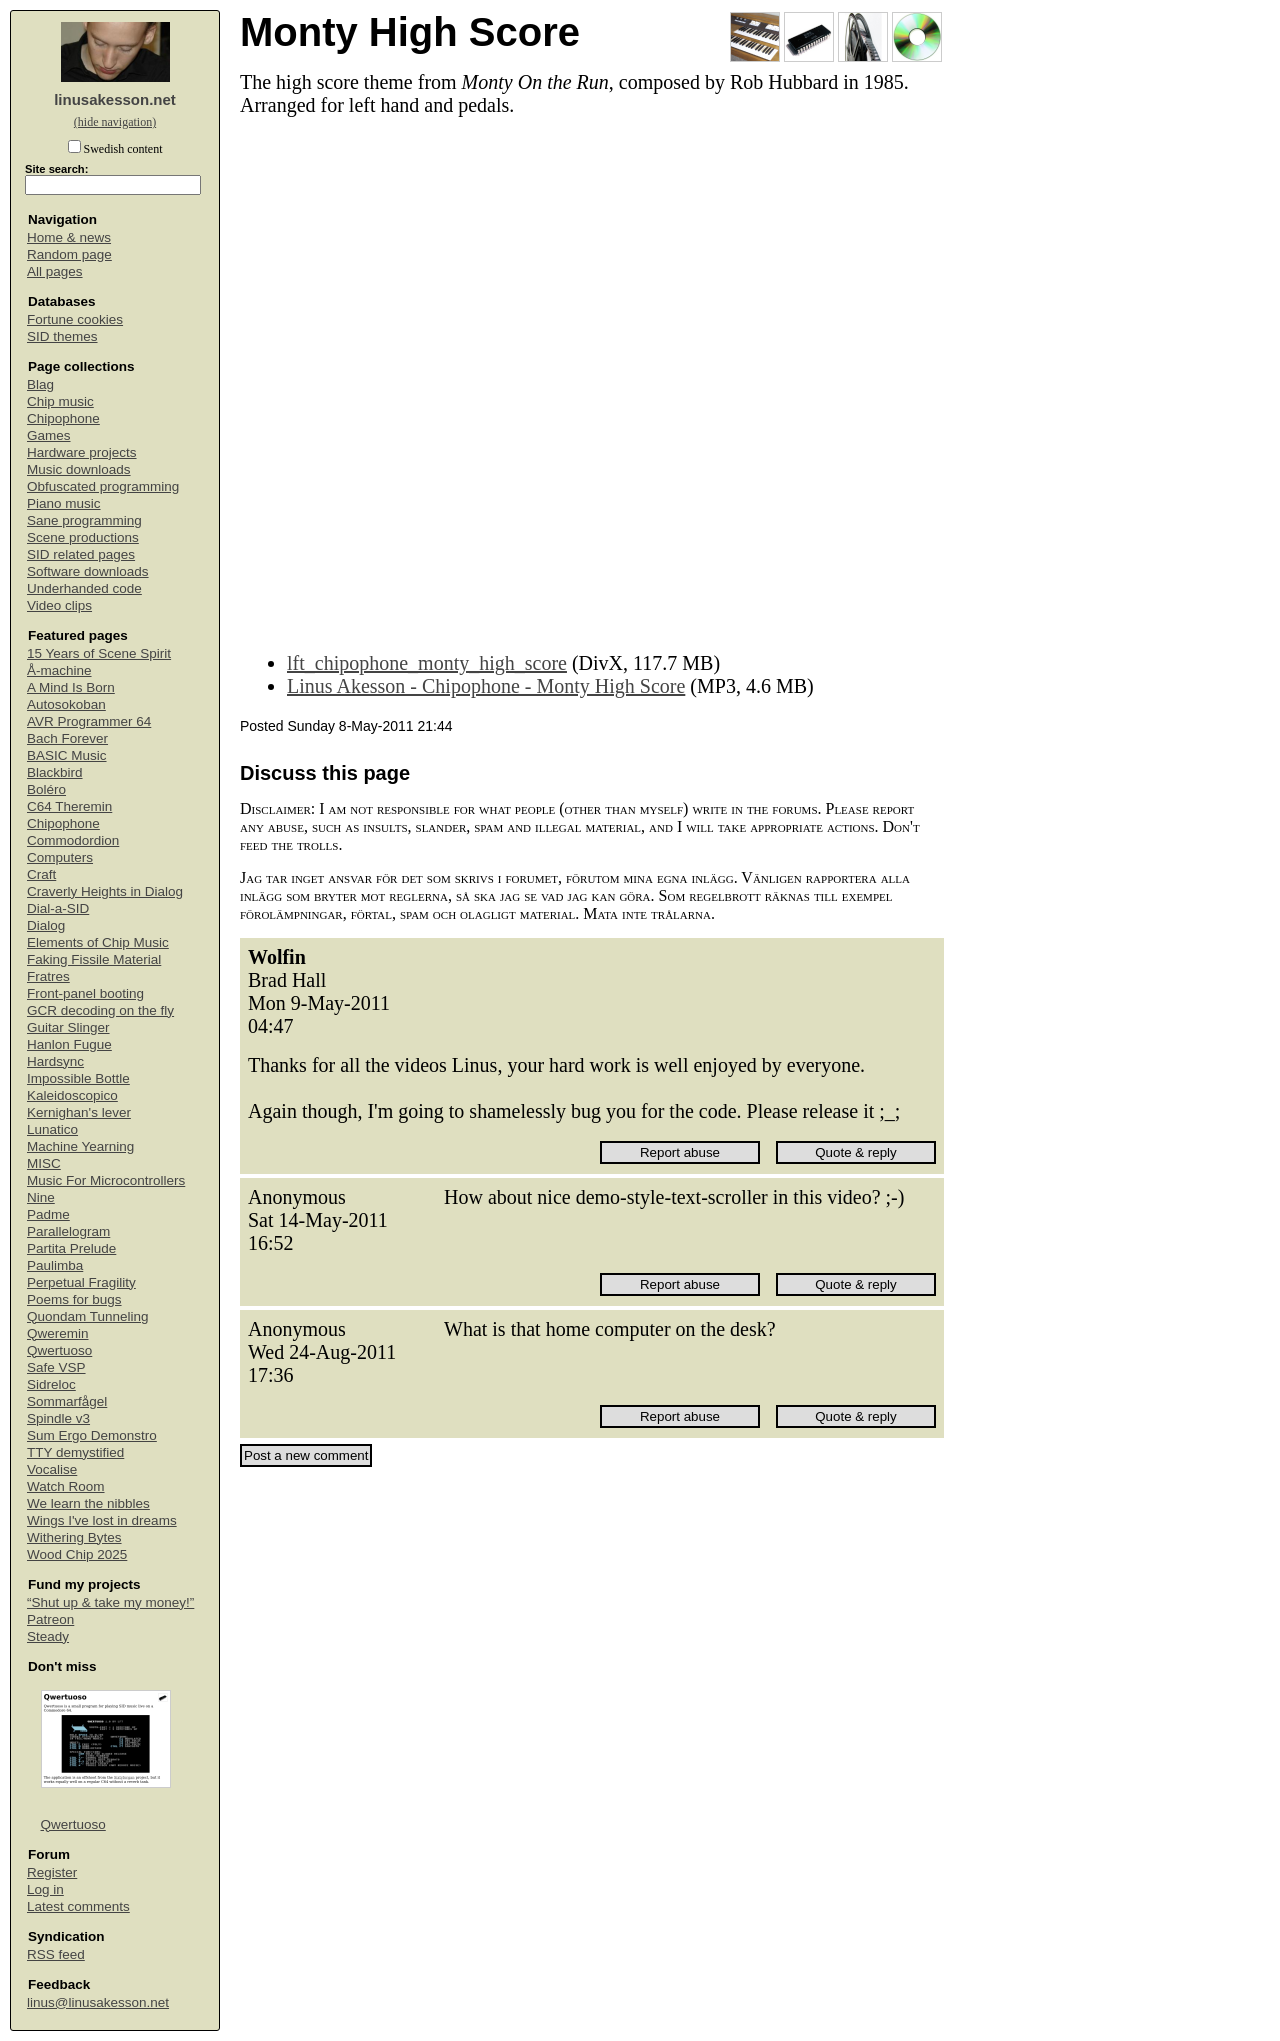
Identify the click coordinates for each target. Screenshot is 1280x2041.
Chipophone (63, 418)
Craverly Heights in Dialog (105, 891)
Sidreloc (51, 1384)
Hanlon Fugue (69, 1044)
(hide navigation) (115, 122)
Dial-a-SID (58, 908)
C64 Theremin (69, 806)
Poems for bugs (74, 1299)
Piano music (64, 503)
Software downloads (88, 571)
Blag (40, 384)
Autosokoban (66, 704)
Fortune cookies (75, 319)
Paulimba (55, 1265)
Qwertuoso (59, 1350)
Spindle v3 (58, 1418)
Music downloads (79, 469)
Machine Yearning (80, 1146)
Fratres (48, 976)
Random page (69, 254)
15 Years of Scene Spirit (99, 653)
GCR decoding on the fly (100, 1010)
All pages (55, 271)
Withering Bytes (74, 1537)
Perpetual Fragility (81, 1282)
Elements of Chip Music (98, 942)
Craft (41, 874)
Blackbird (55, 772)
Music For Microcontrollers (106, 1180)
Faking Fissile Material (94, 959)
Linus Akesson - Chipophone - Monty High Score (486, 686)
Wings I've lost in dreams (102, 1520)
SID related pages (81, 554)
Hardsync (55, 1061)
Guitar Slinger (68, 1027)
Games (49, 435)
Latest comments (78, 1906)
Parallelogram (68, 1231)
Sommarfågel (67, 1401)
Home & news (69, 237)
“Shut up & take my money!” (110, 1602)
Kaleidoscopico (72, 1095)
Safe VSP (56, 1367)
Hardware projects (82, 452)
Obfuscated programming (103, 486)
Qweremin (58, 1333)
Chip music (60, 401)
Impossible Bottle (78, 1078)
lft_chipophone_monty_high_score (427, 663)
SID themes (62, 336)
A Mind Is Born (71, 687)
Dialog (46, 925)
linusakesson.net (115, 99)
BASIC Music (67, 755)
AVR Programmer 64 (89, 721)
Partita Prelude (71, 1248)
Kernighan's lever (79, 1112)
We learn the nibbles (88, 1503)
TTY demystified (75, 1452)
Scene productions (83, 537)
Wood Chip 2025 (77, 1554)
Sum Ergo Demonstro (92, 1435)
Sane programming (84, 520)
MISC (44, 1163)
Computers (60, 857)
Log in (45, 1889)
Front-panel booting (85, 993)
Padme (48, 1214)
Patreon (50, 1619)
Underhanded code (84, 588)
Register (52, 1872)
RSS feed (56, 1954)
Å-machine (59, 670)
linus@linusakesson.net (98, 2002)
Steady (48, 1636)
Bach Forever (67, 738)
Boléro (46, 789)
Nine (41, 1197)
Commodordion (73, 840)
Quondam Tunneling (88, 1316)
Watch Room (66, 1486)
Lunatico (52, 1129)
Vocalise (52, 1469)
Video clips (59, 605)
